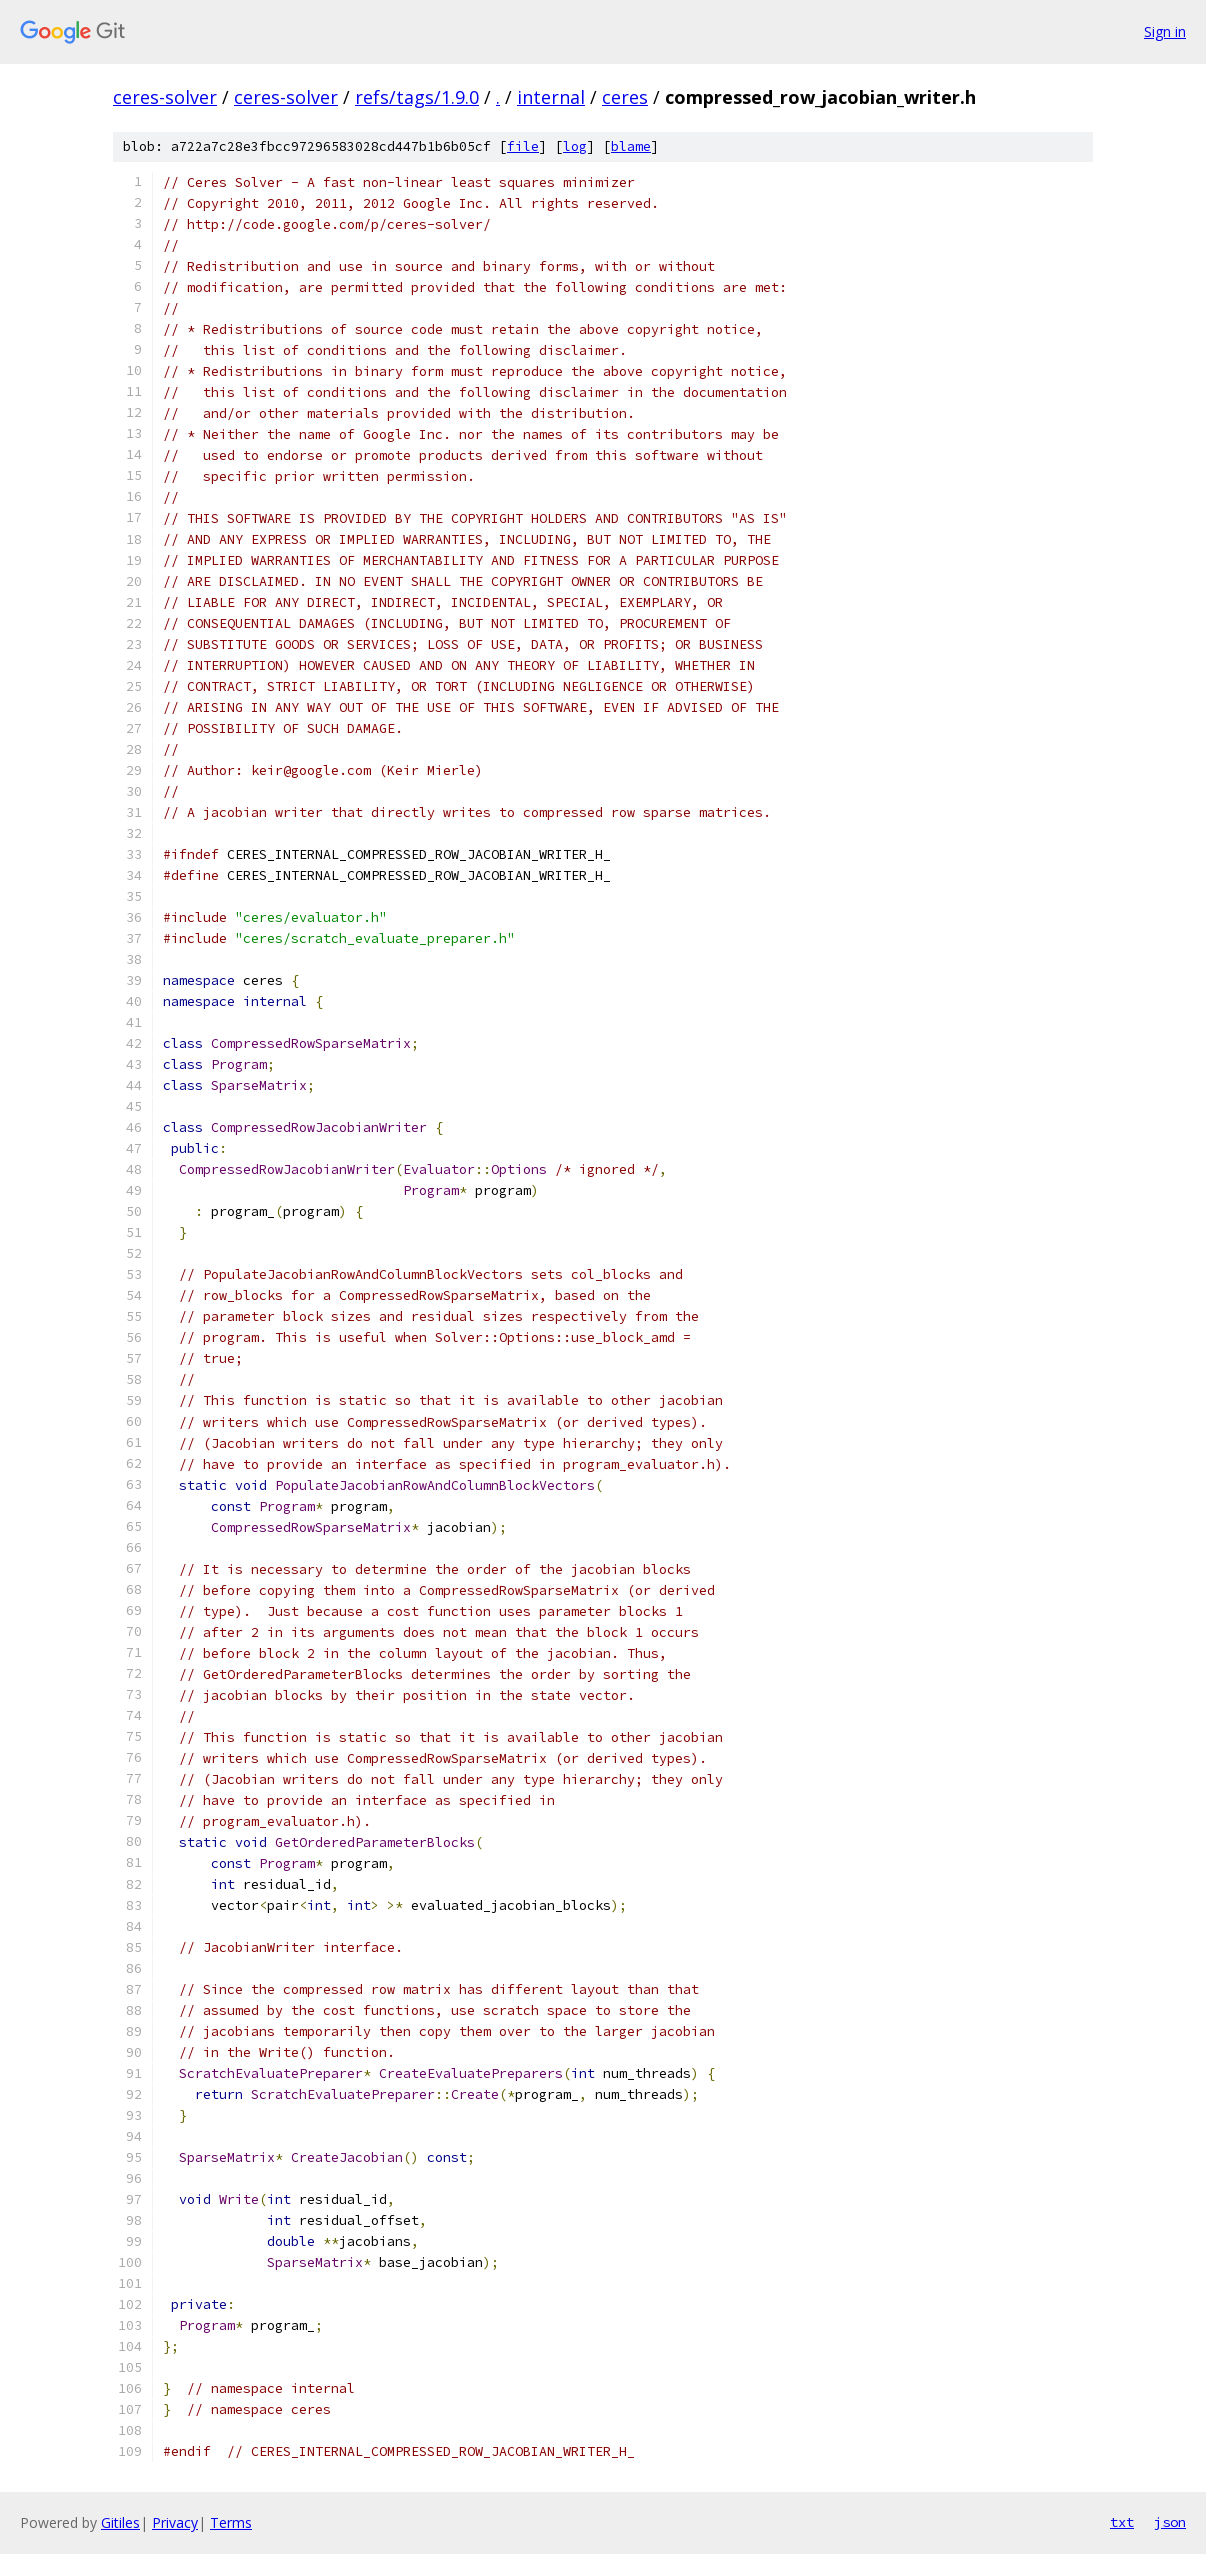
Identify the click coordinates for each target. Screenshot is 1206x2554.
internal (551, 97)
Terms (231, 2522)
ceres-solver (165, 97)
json (1170, 2522)
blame (631, 146)
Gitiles (120, 2522)
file (523, 146)
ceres (625, 97)
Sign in (1165, 31)
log (575, 146)
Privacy (175, 2522)
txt (1122, 2522)
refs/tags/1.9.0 (417, 97)
